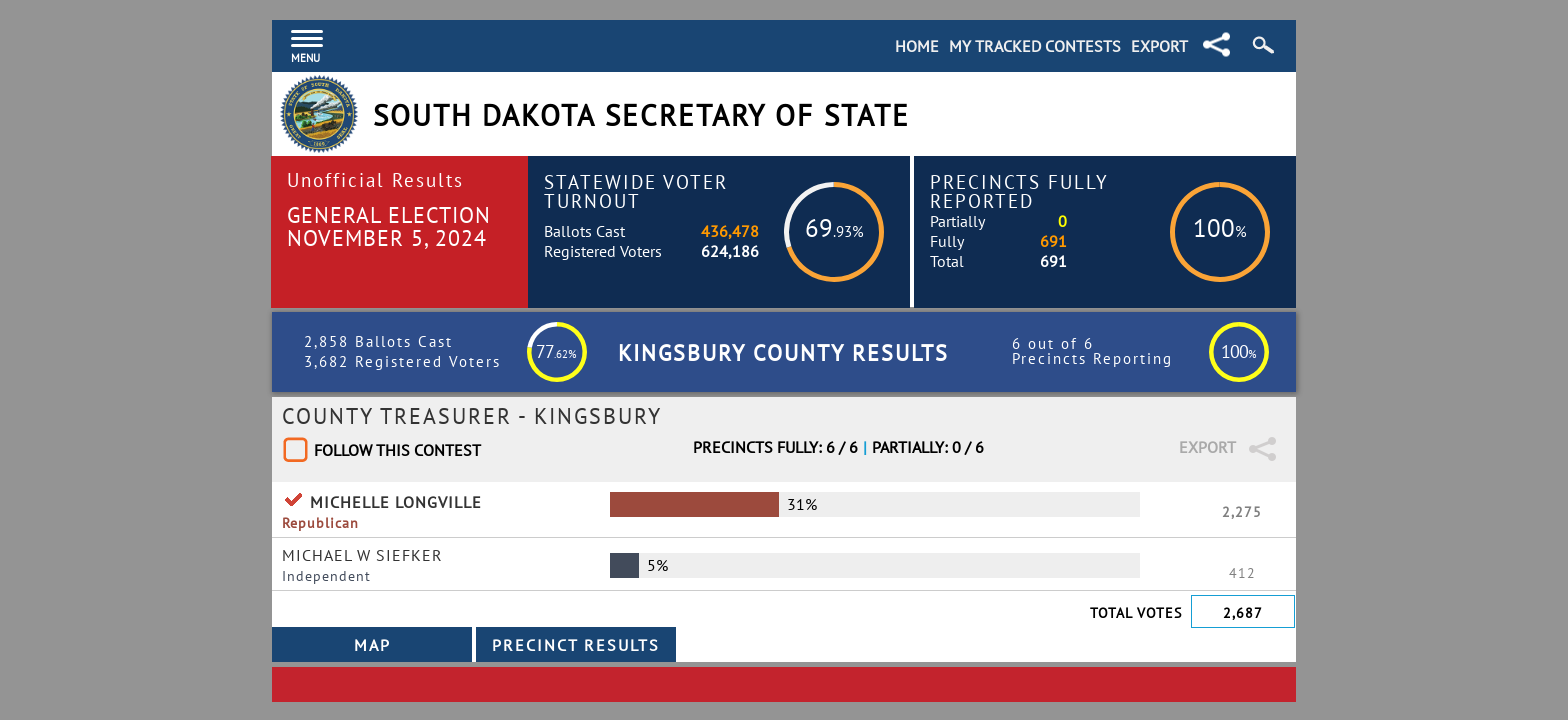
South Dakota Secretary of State (641, 115)
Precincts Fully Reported (1019, 191)
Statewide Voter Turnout (636, 191)
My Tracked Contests (1035, 46)
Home (917, 46)
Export (1159, 46)
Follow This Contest (397, 450)
